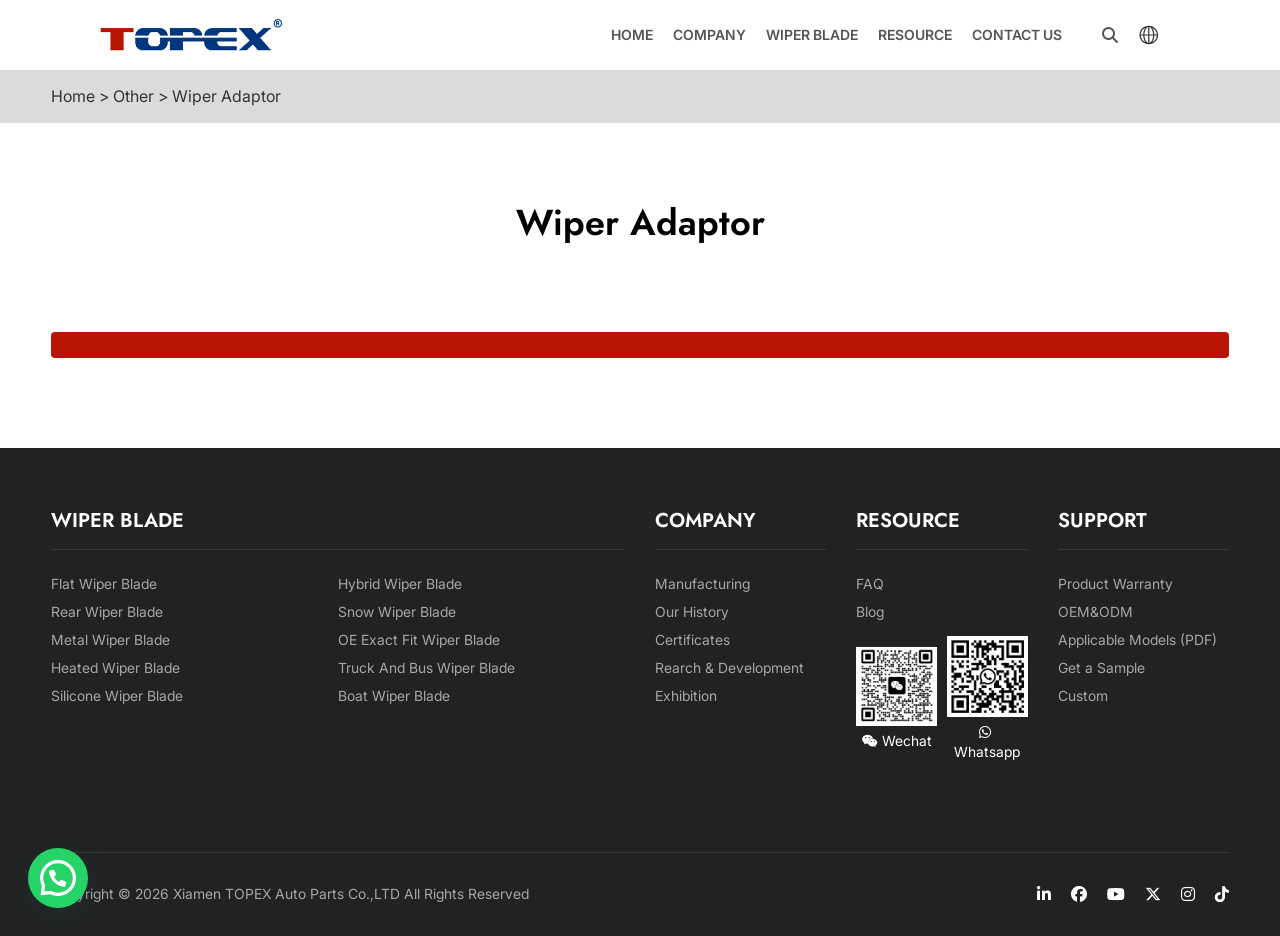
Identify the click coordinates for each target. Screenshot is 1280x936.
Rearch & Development (729, 667)
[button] (58, 878)
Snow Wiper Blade (397, 611)
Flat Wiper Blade (104, 583)
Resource (915, 34)
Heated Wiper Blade (115, 667)
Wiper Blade (812, 34)
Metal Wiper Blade (110, 639)
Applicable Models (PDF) (1137, 639)
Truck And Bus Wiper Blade (426, 667)
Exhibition (686, 695)
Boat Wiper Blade (394, 695)
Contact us (1017, 34)
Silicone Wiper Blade (117, 695)
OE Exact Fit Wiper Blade (419, 639)
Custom (1083, 695)
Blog (870, 611)
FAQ (870, 583)
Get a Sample (1101, 667)
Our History (692, 611)
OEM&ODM (1095, 611)
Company (709, 34)
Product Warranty (1115, 583)
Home (632, 34)
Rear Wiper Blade (107, 611)
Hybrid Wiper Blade (400, 583)
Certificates (692, 639)
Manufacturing (702, 583)
